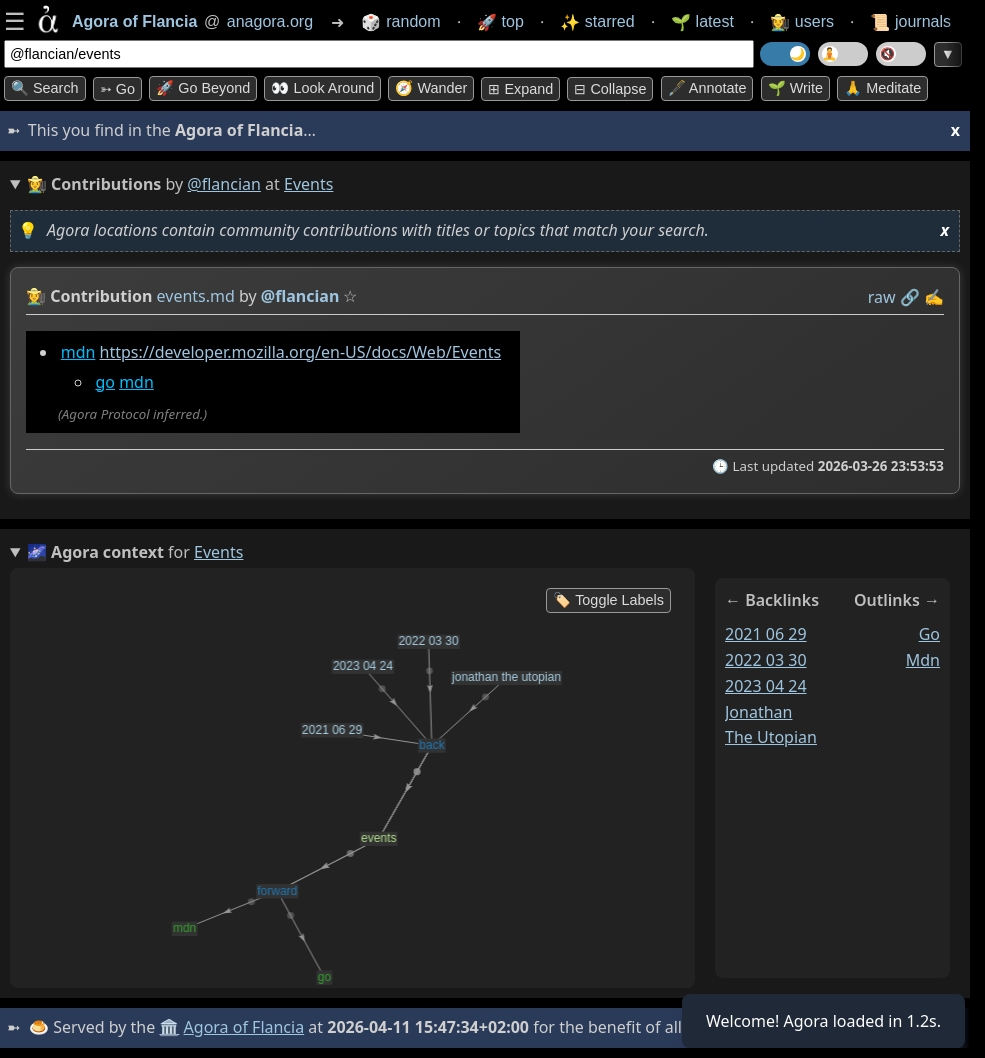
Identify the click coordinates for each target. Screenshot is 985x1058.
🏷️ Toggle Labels (608, 600)
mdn (78, 352)
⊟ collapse (610, 89)
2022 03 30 (766, 660)
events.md (196, 296)
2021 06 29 (766, 634)
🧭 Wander (431, 88)
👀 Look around (322, 88)
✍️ (934, 297)
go (105, 382)
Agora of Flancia (244, 1027)
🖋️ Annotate (707, 88)
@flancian (224, 184)
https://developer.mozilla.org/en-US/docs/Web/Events (300, 352)
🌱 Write (795, 88)
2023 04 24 (766, 686)
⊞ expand (520, 89)
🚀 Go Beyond (203, 88)
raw (882, 297)
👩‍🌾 (36, 296)
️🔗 (910, 297)
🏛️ (169, 1027)
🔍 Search (45, 88)
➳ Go (117, 89)
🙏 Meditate (882, 88)
